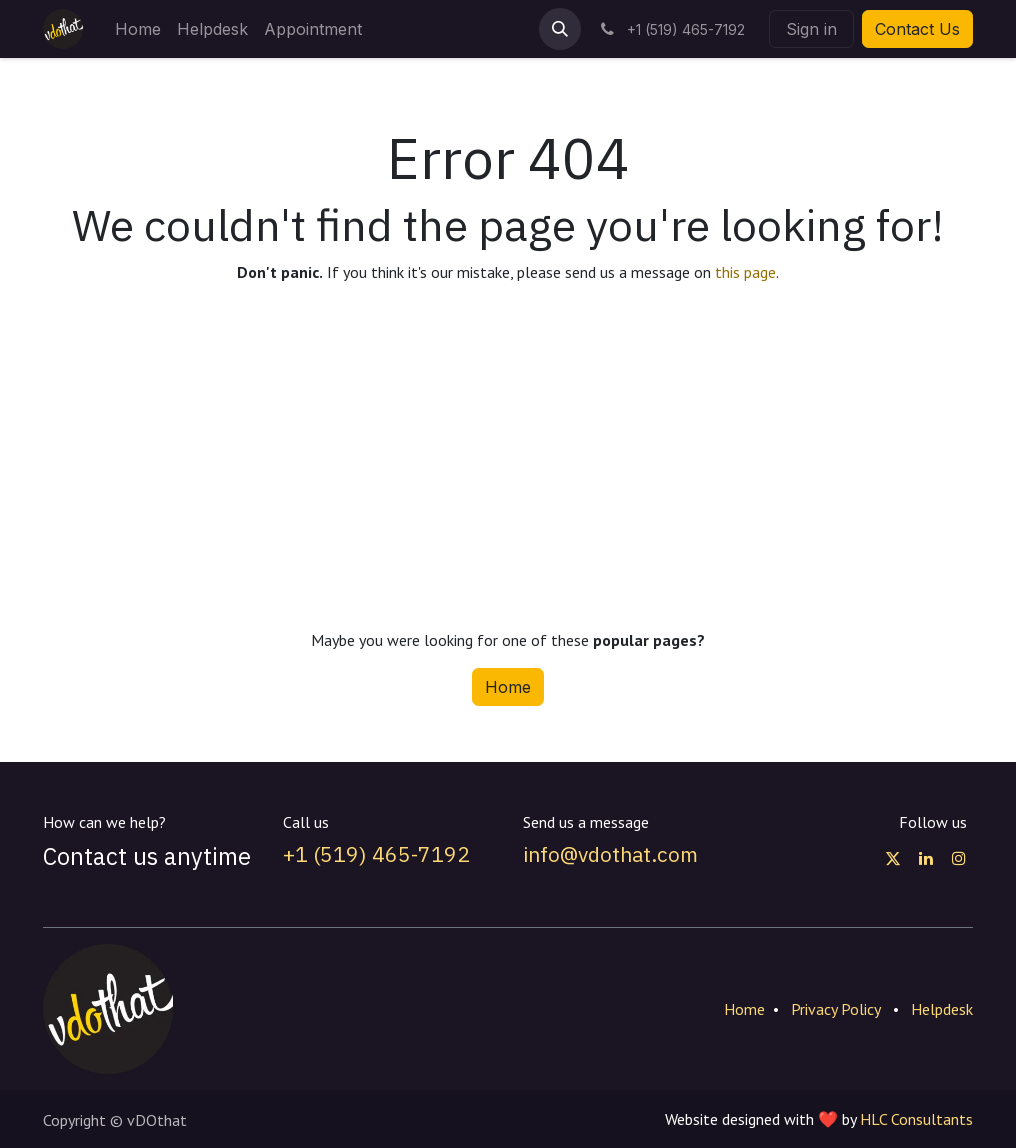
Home (508, 687)
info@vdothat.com (610, 854)
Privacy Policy (836, 1009)
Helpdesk (942, 1009)
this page (745, 272)
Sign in (811, 29)
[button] (560, 29)
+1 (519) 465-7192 (376, 854)
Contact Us (917, 29)
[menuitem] (138, 29)
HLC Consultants (916, 1119)
